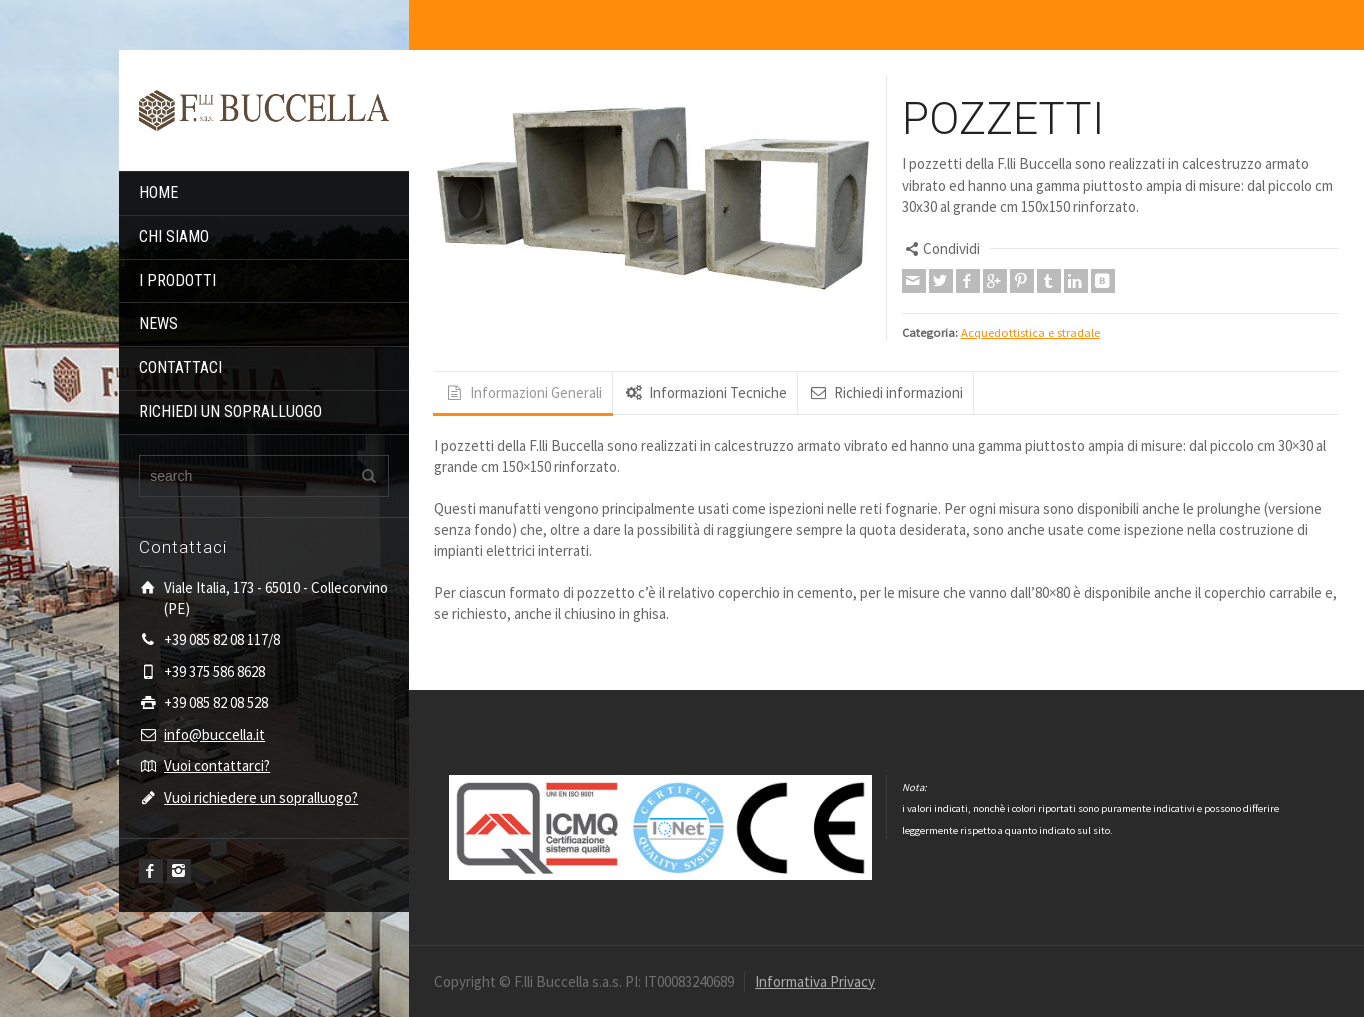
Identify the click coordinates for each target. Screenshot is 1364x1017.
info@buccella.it (214, 734)
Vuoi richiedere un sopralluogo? (261, 797)
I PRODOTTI (177, 280)
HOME (158, 192)
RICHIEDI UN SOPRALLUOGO (230, 411)
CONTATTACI (180, 367)
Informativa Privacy (815, 981)
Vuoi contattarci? (217, 765)
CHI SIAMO (174, 236)
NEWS (158, 323)
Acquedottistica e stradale (1030, 332)
